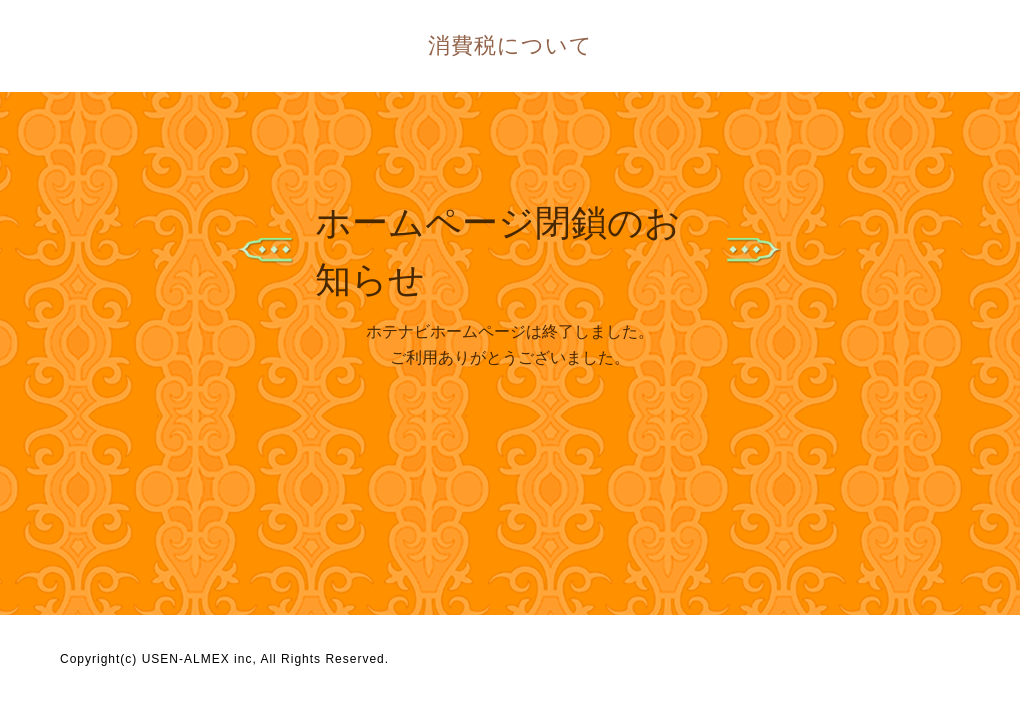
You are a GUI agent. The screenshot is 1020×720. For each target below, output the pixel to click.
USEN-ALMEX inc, (199, 659)
